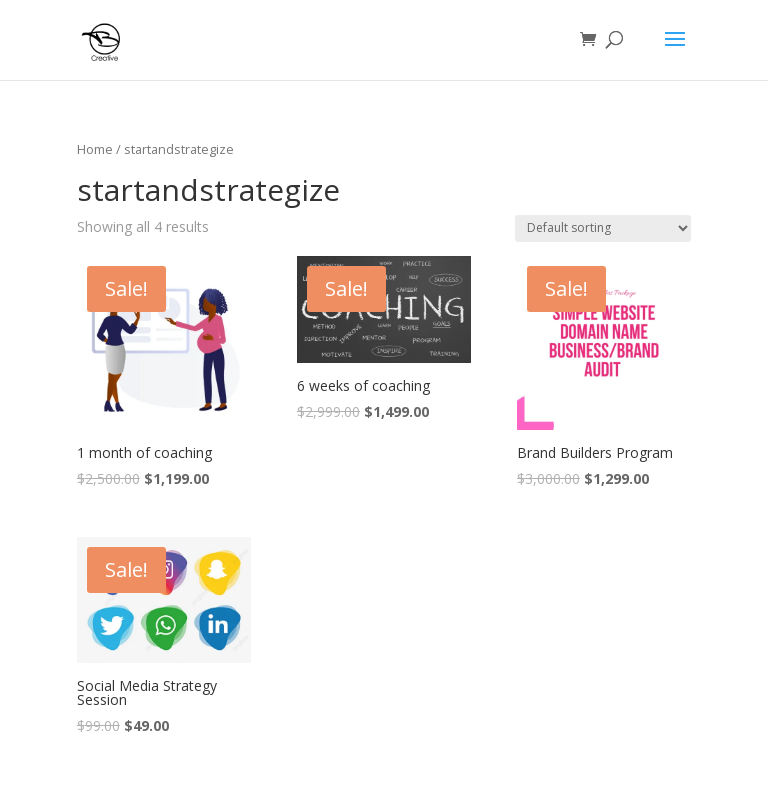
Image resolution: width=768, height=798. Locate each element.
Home (95, 149)
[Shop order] (603, 228)
